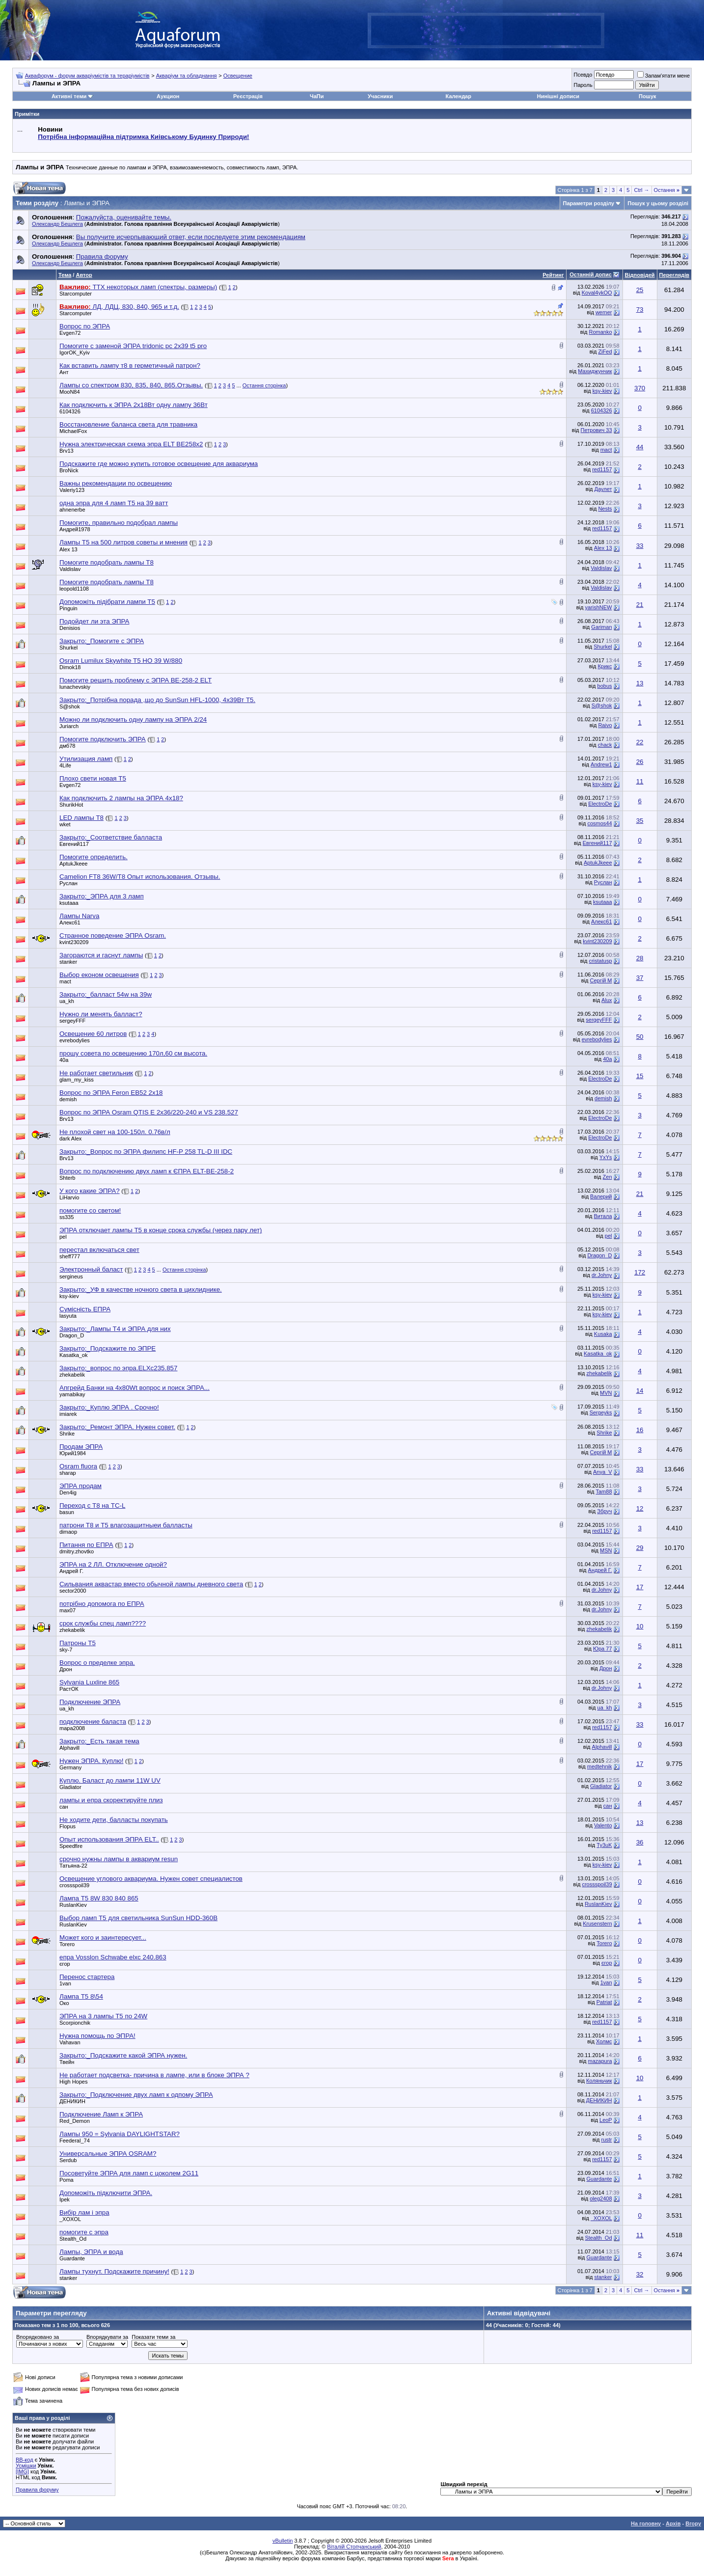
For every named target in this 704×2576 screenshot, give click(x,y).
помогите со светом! (90, 1210)
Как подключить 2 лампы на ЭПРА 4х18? (121, 798)
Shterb (67, 1178)
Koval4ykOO (597, 293)
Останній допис (590, 274)
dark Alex (70, 1138)
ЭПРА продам (80, 1486)
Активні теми (69, 96)
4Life (65, 765)
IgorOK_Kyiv (74, 352)
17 (640, 1587)
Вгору (693, 2523)
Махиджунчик (595, 371)
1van (65, 1983)
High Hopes (73, 2082)
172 (639, 1272)
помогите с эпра (83, 2232)
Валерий (601, 1196)
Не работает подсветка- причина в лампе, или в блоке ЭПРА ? (154, 2075)
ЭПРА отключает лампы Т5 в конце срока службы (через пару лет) (160, 1230)
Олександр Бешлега (57, 224)
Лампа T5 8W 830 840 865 (98, 1898)
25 (640, 290)
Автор (84, 275)
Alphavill (69, 1748)
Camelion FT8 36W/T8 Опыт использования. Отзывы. (139, 876)
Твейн (66, 2062)
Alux (606, 1000)
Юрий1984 (72, 1453)
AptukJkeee (73, 864)
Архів (673, 2523)
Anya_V (602, 1472)
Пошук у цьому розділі (657, 203)
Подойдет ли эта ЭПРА (94, 621)
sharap (67, 1473)
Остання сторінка (264, 385)
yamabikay (72, 1394)
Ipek (64, 2199)
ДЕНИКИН (72, 2101)
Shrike (67, 1434)
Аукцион (168, 96)
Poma (66, 2180)
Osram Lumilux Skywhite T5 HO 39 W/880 (120, 660)
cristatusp (600, 961)
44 (640, 447)
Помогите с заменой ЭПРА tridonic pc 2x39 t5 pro (133, 346)
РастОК (69, 1689)
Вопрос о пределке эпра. (97, 1662)
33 (640, 545)
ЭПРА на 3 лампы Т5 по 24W (103, 2016)
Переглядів (674, 275)
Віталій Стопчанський (354, 2546)
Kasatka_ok (73, 1355)
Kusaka (603, 1334)
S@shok (69, 706)
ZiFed (605, 351)
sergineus (71, 1276)
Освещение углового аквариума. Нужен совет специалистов (151, 1878)
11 (640, 781)
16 (640, 1430)
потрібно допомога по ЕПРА (101, 1603)
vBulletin (282, 2541)
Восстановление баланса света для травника (128, 424)
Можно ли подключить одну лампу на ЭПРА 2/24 (133, 719)
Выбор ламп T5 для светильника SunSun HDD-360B (138, 1918)
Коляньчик (599, 2081)
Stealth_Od (72, 2239)
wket (65, 824)
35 (640, 820)
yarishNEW (598, 607)
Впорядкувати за (107, 2337)
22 (640, 742)
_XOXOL (70, 2219)
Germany (70, 1767)
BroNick (69, 470)
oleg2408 (601, 2198)
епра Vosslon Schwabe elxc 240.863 (112, 1957)
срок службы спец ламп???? (102, 1623)
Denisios (69, 628)
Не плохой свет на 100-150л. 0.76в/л (114, 1132)
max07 (67, 1610)
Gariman (601, 627)
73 (640, 309)
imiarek (68, 1414)
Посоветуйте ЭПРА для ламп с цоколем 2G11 (128, 2173)
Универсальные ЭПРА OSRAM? (107, 2153)
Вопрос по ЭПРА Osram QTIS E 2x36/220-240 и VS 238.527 (148, 1112)
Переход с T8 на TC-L (92, 1505)
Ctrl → (641, 190)
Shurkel (68, 648)
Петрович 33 (596, 430)
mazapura (600, 2061)
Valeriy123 (71, 490)
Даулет (603, 489)
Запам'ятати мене (663, 76)
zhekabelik (72, 1375)
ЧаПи (317, 96)
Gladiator (70, 1787)
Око (64, 2003)
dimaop (68, 1532)
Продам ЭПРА (81, 1446)
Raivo (605, 725)
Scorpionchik (74, 2023)
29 (640, 1547)
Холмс (604, 2041)
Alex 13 (68, 549)
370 (639, 388)
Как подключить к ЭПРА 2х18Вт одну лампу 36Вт (133, 404)
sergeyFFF (72, 1021)
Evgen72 (70, 333)
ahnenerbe (72, 510)
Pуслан (68, 883)
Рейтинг (553, 275)
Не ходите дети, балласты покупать (113, 1819)
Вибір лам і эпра (84, 2212)
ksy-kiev (602, 391)
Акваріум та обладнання (186, 76)
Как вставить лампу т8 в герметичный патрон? (129, 365)
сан (63, 1807)
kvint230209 (73, 942)
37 (640, 977)
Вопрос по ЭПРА (84, 326)
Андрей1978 (74, 529)
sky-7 (65, 1650)
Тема (64, 275)
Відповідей (640, 275)
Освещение (237, 76)
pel (63, 1237)
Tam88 (604, 1491)
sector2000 (72, 1591)
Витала (603, 1216)
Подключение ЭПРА (89, 1702)
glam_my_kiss (76, 1080)
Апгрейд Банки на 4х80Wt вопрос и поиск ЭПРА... (134, 1387)
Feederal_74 (74, 2140)
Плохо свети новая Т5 (92, 778)
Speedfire (70, 1846)
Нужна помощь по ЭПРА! (97, 2035)
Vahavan (70, 2042)
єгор (64, 1964)
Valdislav (70, 569)
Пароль (582, 85)
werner (604, 312)
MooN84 (69, 392)
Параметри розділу (589, 203)
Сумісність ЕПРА (84, 1309)
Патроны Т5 (77, 1643)
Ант (63, 372)
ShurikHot (71, 805)
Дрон (65, 1669)
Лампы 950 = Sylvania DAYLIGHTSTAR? (119, 2134)
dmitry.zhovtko (76, 1551)
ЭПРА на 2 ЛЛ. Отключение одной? (113, 1564)
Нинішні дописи (558, 96)
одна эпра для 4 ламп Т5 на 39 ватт (113, 503)
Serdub (68, 2160)
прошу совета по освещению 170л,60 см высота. (133, 1053)
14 (640, 1390)
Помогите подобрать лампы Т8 (106, 562)
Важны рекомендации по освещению (115, 483)
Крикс (604, 666)
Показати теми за (153, 2337)
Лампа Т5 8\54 (81, 1996)
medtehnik (599, 1766)
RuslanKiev (73, 1905)
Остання (666, 190)
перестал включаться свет (99, 1249)
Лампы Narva (79, 916)
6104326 (70, 411)
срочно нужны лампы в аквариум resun (118, 1859)
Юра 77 (602, 1649)
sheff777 (69, 1256)
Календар (458, 96)
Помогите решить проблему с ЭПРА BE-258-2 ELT (135, 680)
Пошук (647, 96)
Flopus (67, 1826)
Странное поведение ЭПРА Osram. (112, 935)
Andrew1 (601, 764)
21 (640, 604)
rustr (606, 2139)
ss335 (66, 1217)
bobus (604, 686)
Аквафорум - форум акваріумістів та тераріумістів (87, 76)
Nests (605, 509)
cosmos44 (599, 823)
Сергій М (601, 980)
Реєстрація (248, 96)
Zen (607, 1177)
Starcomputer (75, 294)
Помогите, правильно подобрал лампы (118, 522)
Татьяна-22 (73, 1866)
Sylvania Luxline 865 (89, 1682)
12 (640, 1508)
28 (640, 958)
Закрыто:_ (101, 641)
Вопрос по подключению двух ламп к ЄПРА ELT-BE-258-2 (146, 1171)
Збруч (604, 1511)
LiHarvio (69, 1197)
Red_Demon (74, 2121)
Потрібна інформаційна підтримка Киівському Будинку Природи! (143, 136)
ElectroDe (600, 804)
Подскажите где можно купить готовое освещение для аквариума (158, 463)
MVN (606, 1393)
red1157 (602, 469)
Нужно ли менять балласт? (100, 1014)
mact (606, 450)
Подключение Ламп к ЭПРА (101, 2114)
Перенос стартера (86, 1976)
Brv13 (66, 451)
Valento (603, 1825)
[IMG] (22, 2471)
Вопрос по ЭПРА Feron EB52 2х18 (111, 1092)
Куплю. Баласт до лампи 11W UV (110, 1780)
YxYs (605, 1157)
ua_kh (66, 1001)
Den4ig (68, 1492)
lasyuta (68, 1316)
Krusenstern (597, 1923)
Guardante (599, 2179)
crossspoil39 (74, 1885)
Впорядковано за (37, 2337)
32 (640, 2274)
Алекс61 (70, 922)
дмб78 (67, 746)
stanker (68, 962)
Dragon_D (599, 1255)
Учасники (380, 96)
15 (640, 1076)
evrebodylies (74, 1040)
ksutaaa (69, 903)
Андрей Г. (71, 1571)
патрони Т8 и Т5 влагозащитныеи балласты (125, 1525)
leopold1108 (74, 589)
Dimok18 (70, 667)
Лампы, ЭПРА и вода (91, 2251)
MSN (606, 1550)
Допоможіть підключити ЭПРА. (105, 2192)
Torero (67, 1944)
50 (640, 1036)
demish (68, 1099)
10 (640, 1626)
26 (640, 761)
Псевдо (582, 75)
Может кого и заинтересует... (102, 1937)
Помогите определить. (93, 857)
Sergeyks (601, 1412)
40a (63, 1060)
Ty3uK (604, 1845)
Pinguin (68, 608)
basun (66, 1512)
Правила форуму (37, 2490)
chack (605, 745)
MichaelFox (73, 431)
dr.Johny (602, 1275)
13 (640, 683)
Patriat (604, 2002)
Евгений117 (74, 844)
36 (640, 1842)
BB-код (24, 2460)
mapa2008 (72, 1728)
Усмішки (26, 2465)
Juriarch (69, 726)
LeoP (605, 2120)
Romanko (600, 332)
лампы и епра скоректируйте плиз (111, 1800)
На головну (646, 2523)
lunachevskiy (74, 687)
